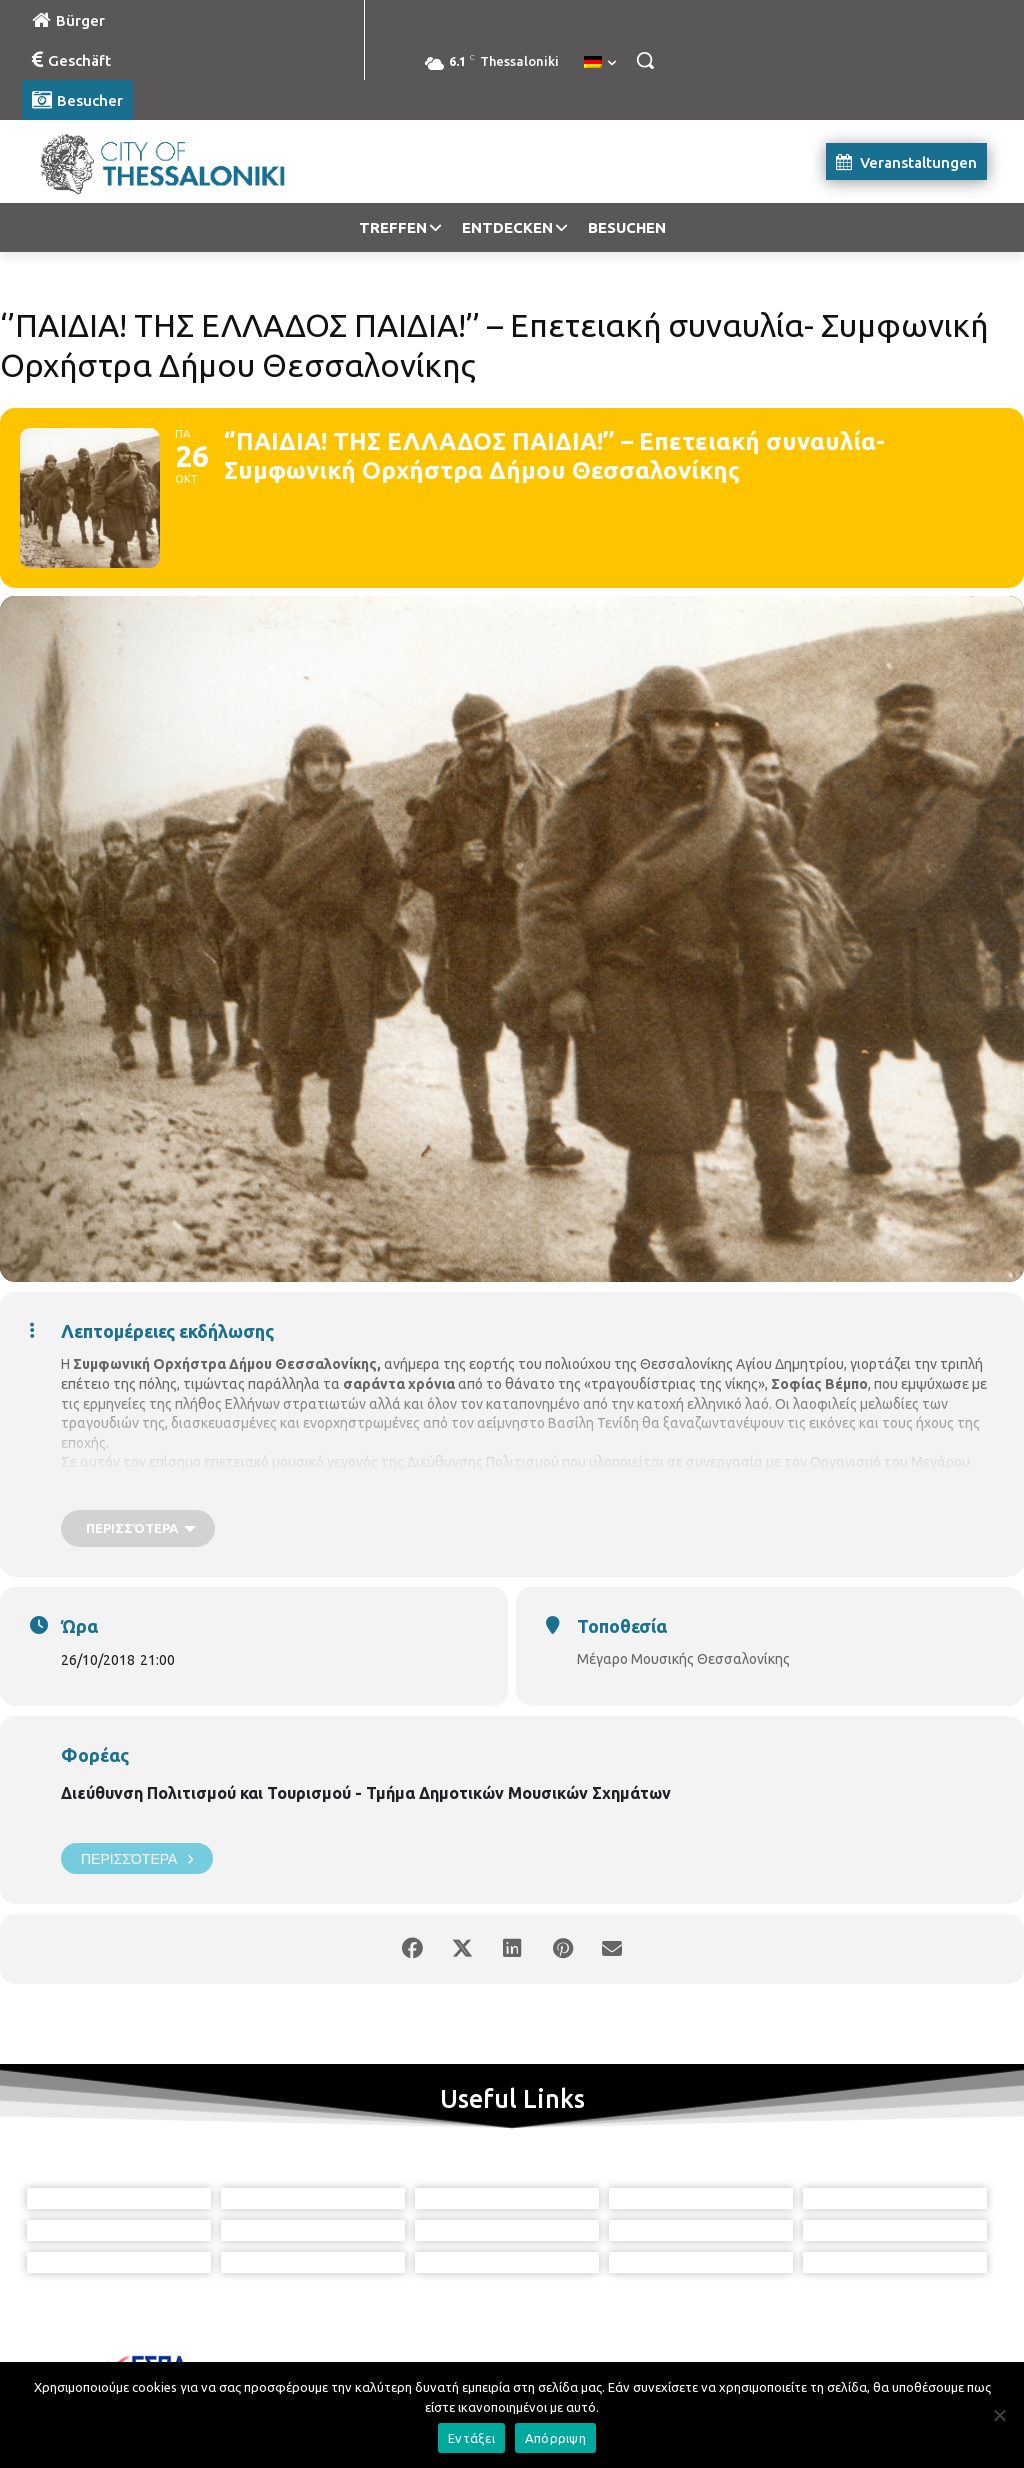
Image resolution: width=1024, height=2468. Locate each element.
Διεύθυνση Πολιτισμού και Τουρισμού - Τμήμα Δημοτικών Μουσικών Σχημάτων (366, 1793)
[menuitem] (600, 63)
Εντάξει (471, 2438)
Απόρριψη (555, 2438)
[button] (645, 60)
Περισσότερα (137, 1858)
